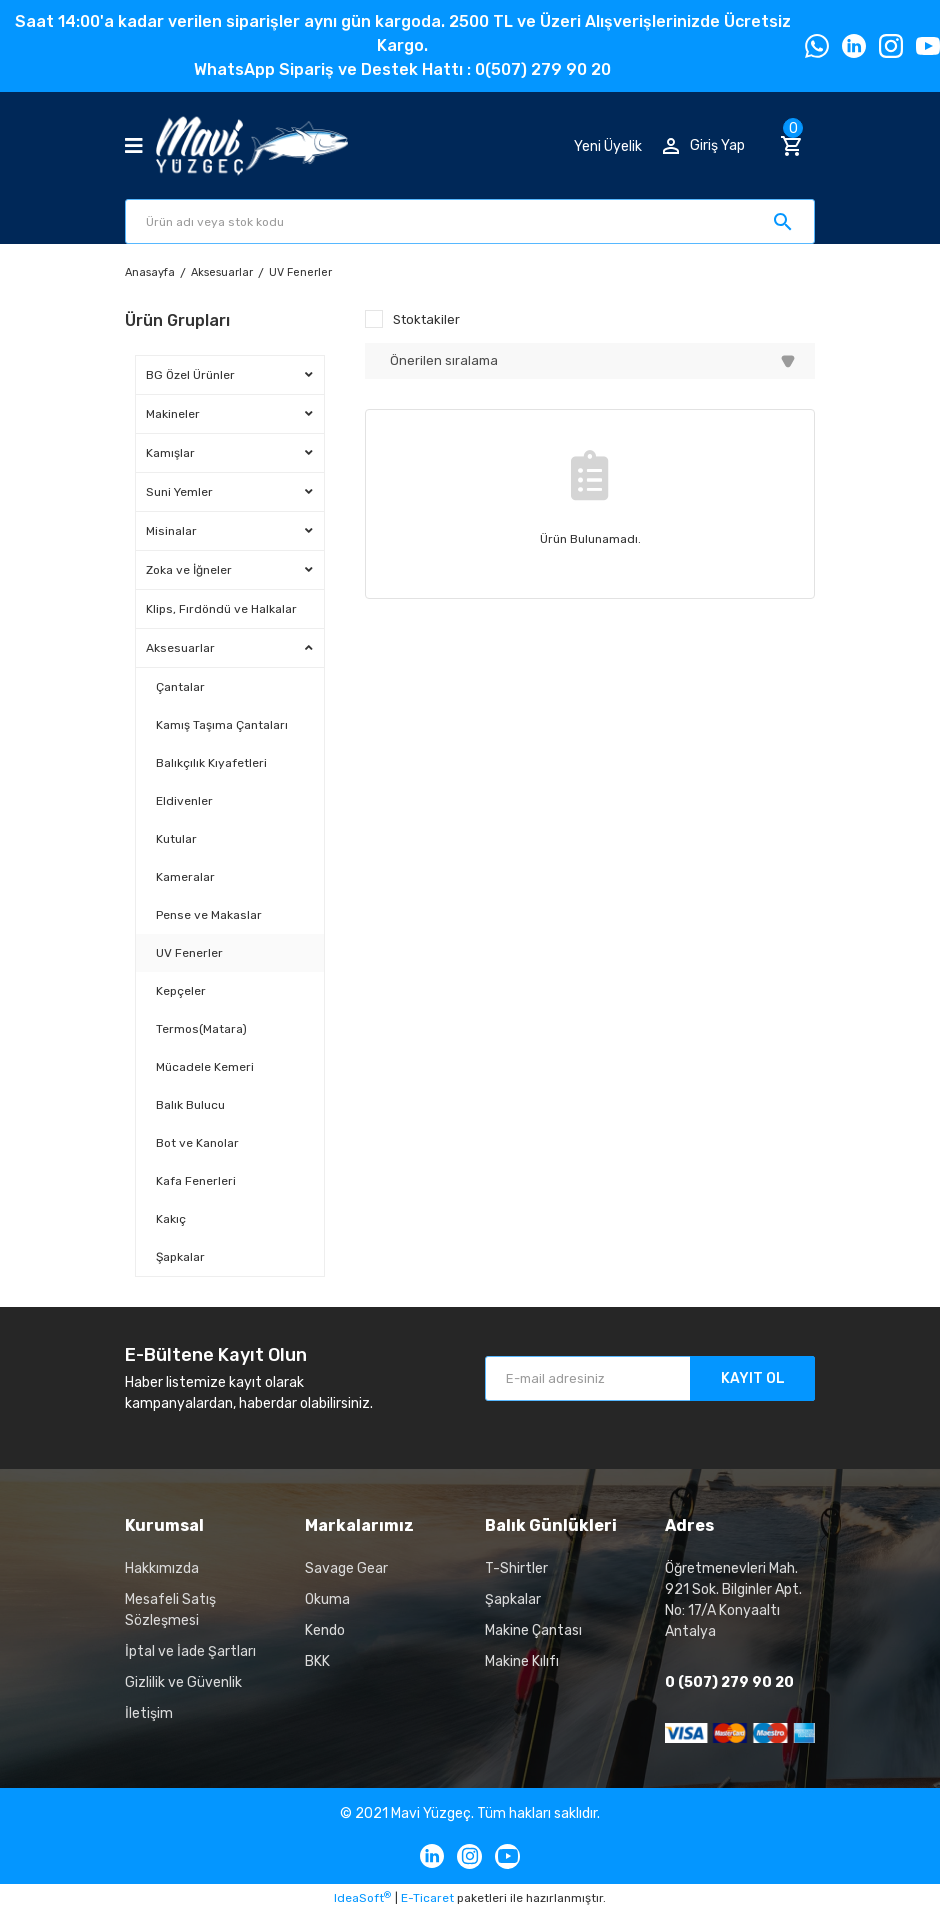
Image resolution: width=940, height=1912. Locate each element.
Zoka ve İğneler (189, 570)
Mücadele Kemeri (205, 1067)
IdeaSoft (362, 1898)
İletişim (149, 1713)
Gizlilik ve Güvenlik (183, 1682)
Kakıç (171, 1219)
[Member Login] (704, 145)
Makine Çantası (533, 1630)
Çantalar (180, 687)
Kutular (176, 839)
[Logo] (251, 145)
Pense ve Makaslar (209, 915)
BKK (317, 1661)
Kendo (325, 1630)
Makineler (173, 414)
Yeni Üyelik (608, 145)
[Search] (470, 221)
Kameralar (185, 877)
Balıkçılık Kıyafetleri (211, 763)
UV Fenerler (300, 272)
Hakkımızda (162, 1568)
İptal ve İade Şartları (190, 1651)
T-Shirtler (516, 1568)
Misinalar (171, 531)
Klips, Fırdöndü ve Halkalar (221, 609)
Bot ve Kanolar (197, 1143)
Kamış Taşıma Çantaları (222, 725)
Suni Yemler (179, 492)
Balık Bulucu (190, 1105)
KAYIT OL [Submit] (753, 1378)
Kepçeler (181, 991)
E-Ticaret (427, 1898)
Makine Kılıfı (522, 1661)
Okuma (327, 1599)
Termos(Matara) (201, 1029)
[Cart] (797, 146)
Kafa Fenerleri (196, 1181)
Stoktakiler (426, 319)
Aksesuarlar (180, 648)
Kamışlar (170, 453)
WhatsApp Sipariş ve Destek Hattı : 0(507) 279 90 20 (402, 69)
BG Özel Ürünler (190, 375)
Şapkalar (180, 1257)
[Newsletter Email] (650, 1378)
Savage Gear (346, 1568)
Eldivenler (184, 801)
